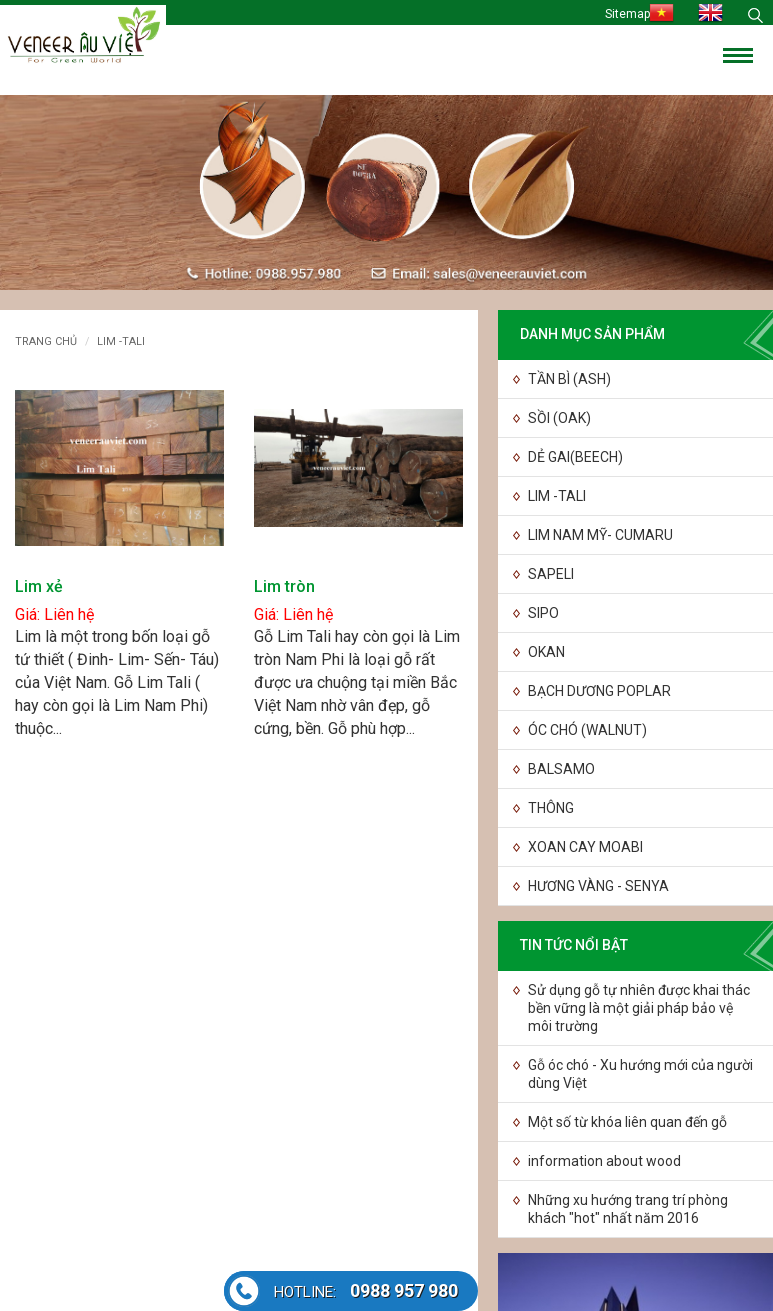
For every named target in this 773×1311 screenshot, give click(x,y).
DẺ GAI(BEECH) (575, 457)
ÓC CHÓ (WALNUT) (587, 730)
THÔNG (551, 808)
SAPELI (551, 574)
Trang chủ (46, 341)
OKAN (546, 652)
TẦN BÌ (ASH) (569, 379)
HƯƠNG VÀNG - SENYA (598, 886)
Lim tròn (284, 586)
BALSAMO (561, 769)
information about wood (604, 1161)
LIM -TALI (557, 496)
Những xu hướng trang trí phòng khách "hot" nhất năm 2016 (628, 1209)
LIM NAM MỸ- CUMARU (600, 535)
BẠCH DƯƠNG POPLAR (599, 691)
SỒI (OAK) (559, 418)
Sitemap (627, 14)
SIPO (543, 613)
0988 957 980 (366, 1290)
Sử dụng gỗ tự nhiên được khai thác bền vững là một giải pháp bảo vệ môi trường (639, 1008)
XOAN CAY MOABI (585, 847)
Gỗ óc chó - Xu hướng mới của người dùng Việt (640, 1074)
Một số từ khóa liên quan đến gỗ (627, 1122)
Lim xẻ (39, 586)
